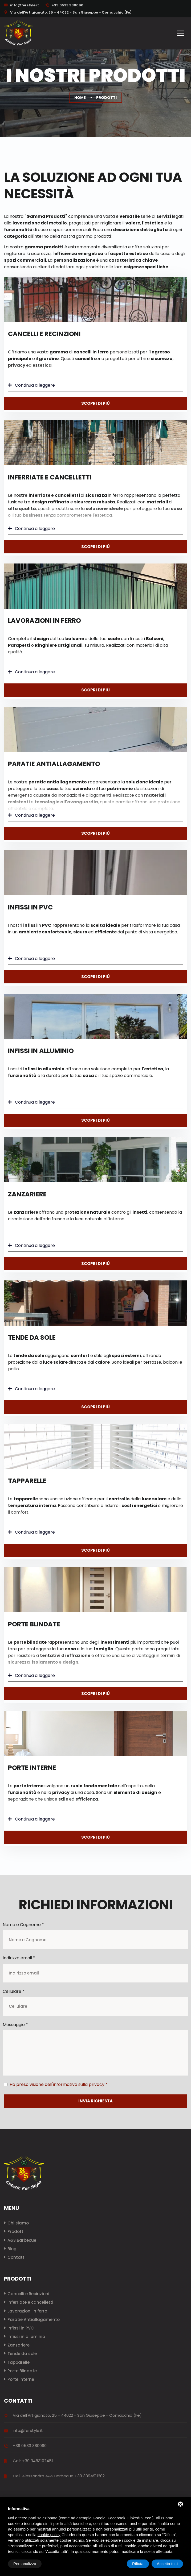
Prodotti (16, 2231)
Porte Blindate (34, 1624)
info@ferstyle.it (24, 5)
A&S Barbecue (21, 2240)
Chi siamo (18, 2223)
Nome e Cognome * (23, 1925)
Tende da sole (32, 1337)
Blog (12, 2249)
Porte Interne (32, 1767)
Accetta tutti (167, 2563)
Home (80, 97)
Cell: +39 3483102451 (33, 2461)
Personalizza (24, 2563)
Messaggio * (15, 2025)
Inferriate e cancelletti (50, 477)
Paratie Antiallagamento (54, 763)
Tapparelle (27, 1480)
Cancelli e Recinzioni (44, 333)
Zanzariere (27, 1194)
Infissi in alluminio (41, 1050)
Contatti (16, 2257)
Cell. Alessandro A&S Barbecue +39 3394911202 (59, 2476)
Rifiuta (138, 2563)
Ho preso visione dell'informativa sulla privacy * (59, 2084)
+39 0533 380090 (64, 5)
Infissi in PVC (30, 907)
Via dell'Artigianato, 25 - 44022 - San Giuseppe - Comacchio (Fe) (68, 12)
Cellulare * (14, 1991)
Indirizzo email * (19, 1958)
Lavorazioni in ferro (44, 620)
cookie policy (49, 2534)
